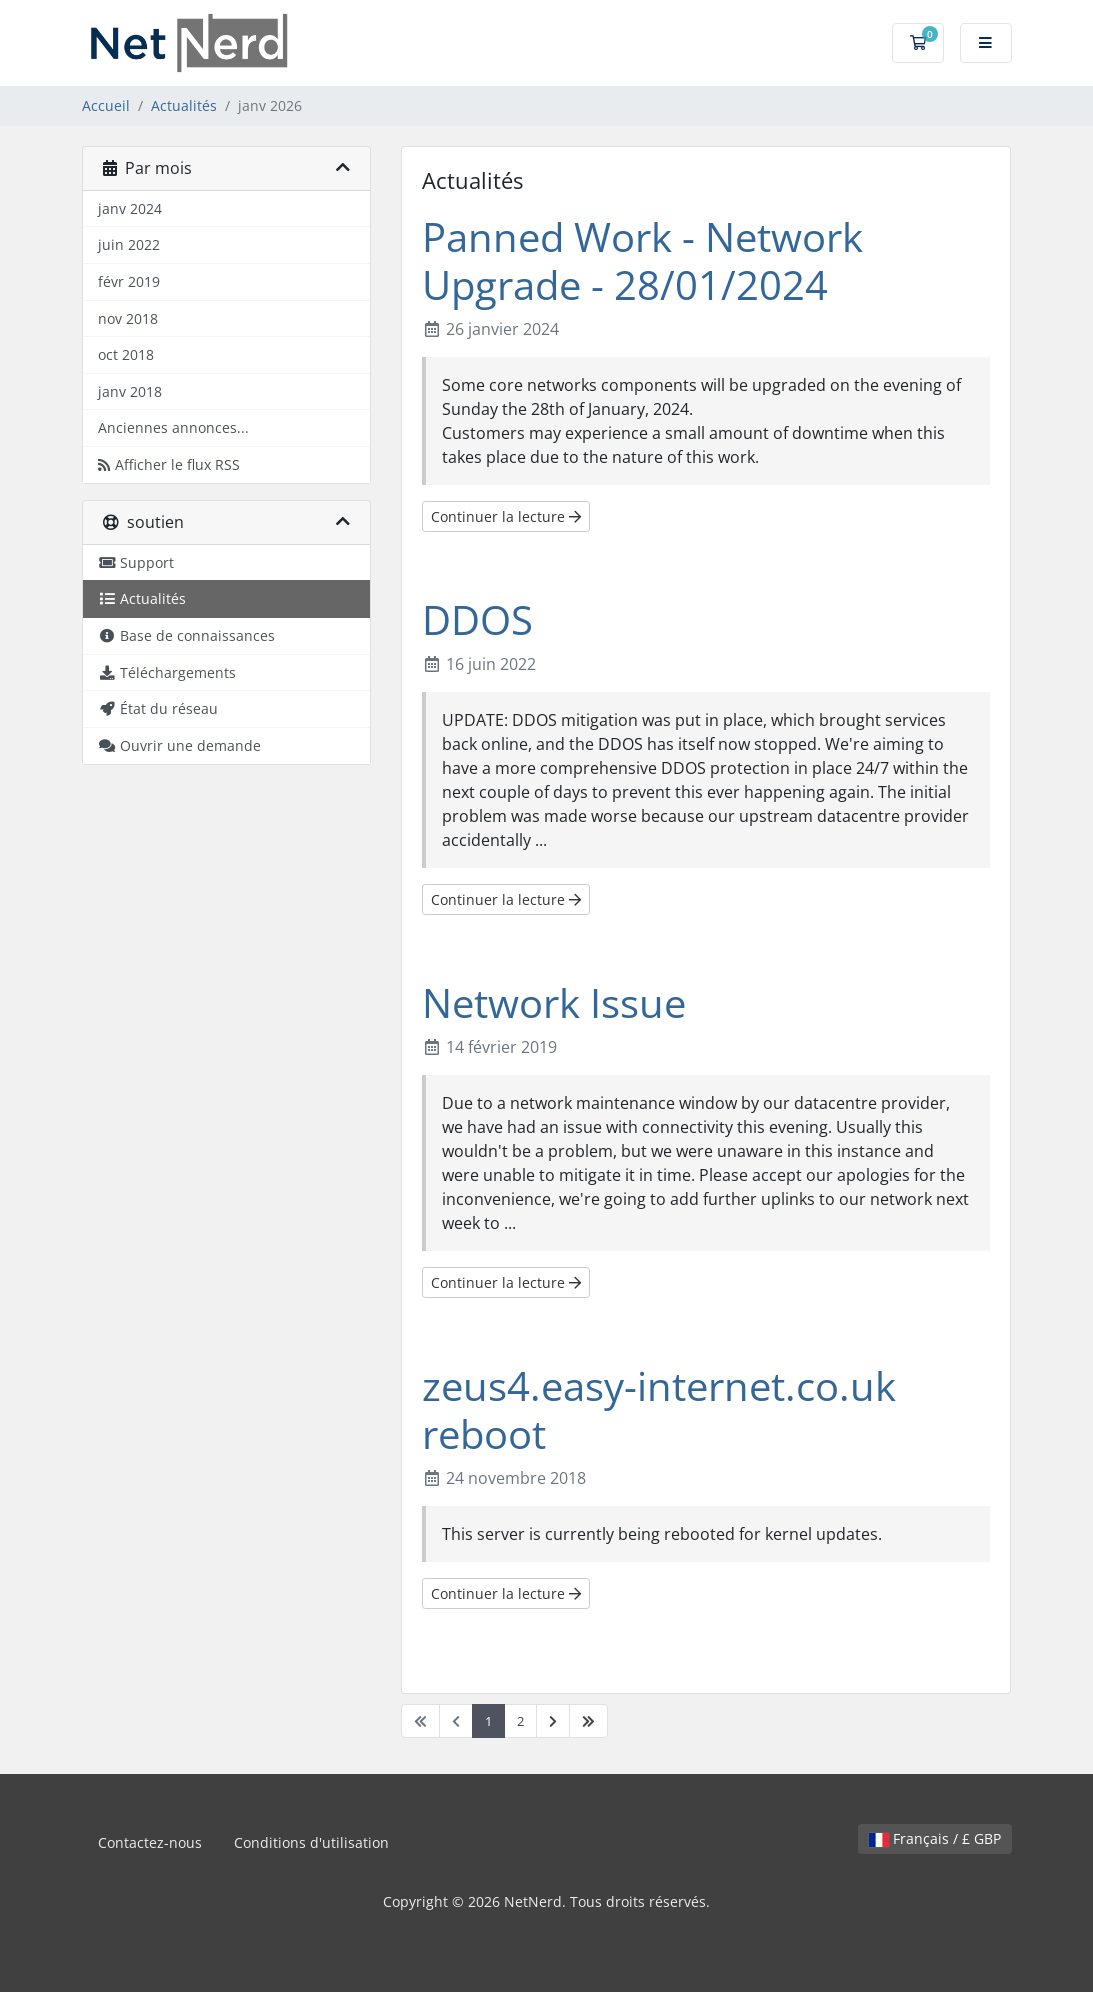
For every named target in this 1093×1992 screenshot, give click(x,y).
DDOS (477, 619)
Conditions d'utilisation (311, 1842)
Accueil (106, 105)
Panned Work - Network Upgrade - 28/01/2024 (642, 260)
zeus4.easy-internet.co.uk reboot (659, 1409)
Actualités (184, 105)
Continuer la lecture (506, 516)
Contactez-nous (150, 1842)
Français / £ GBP (935, 1838)
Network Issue (554, 1002)
